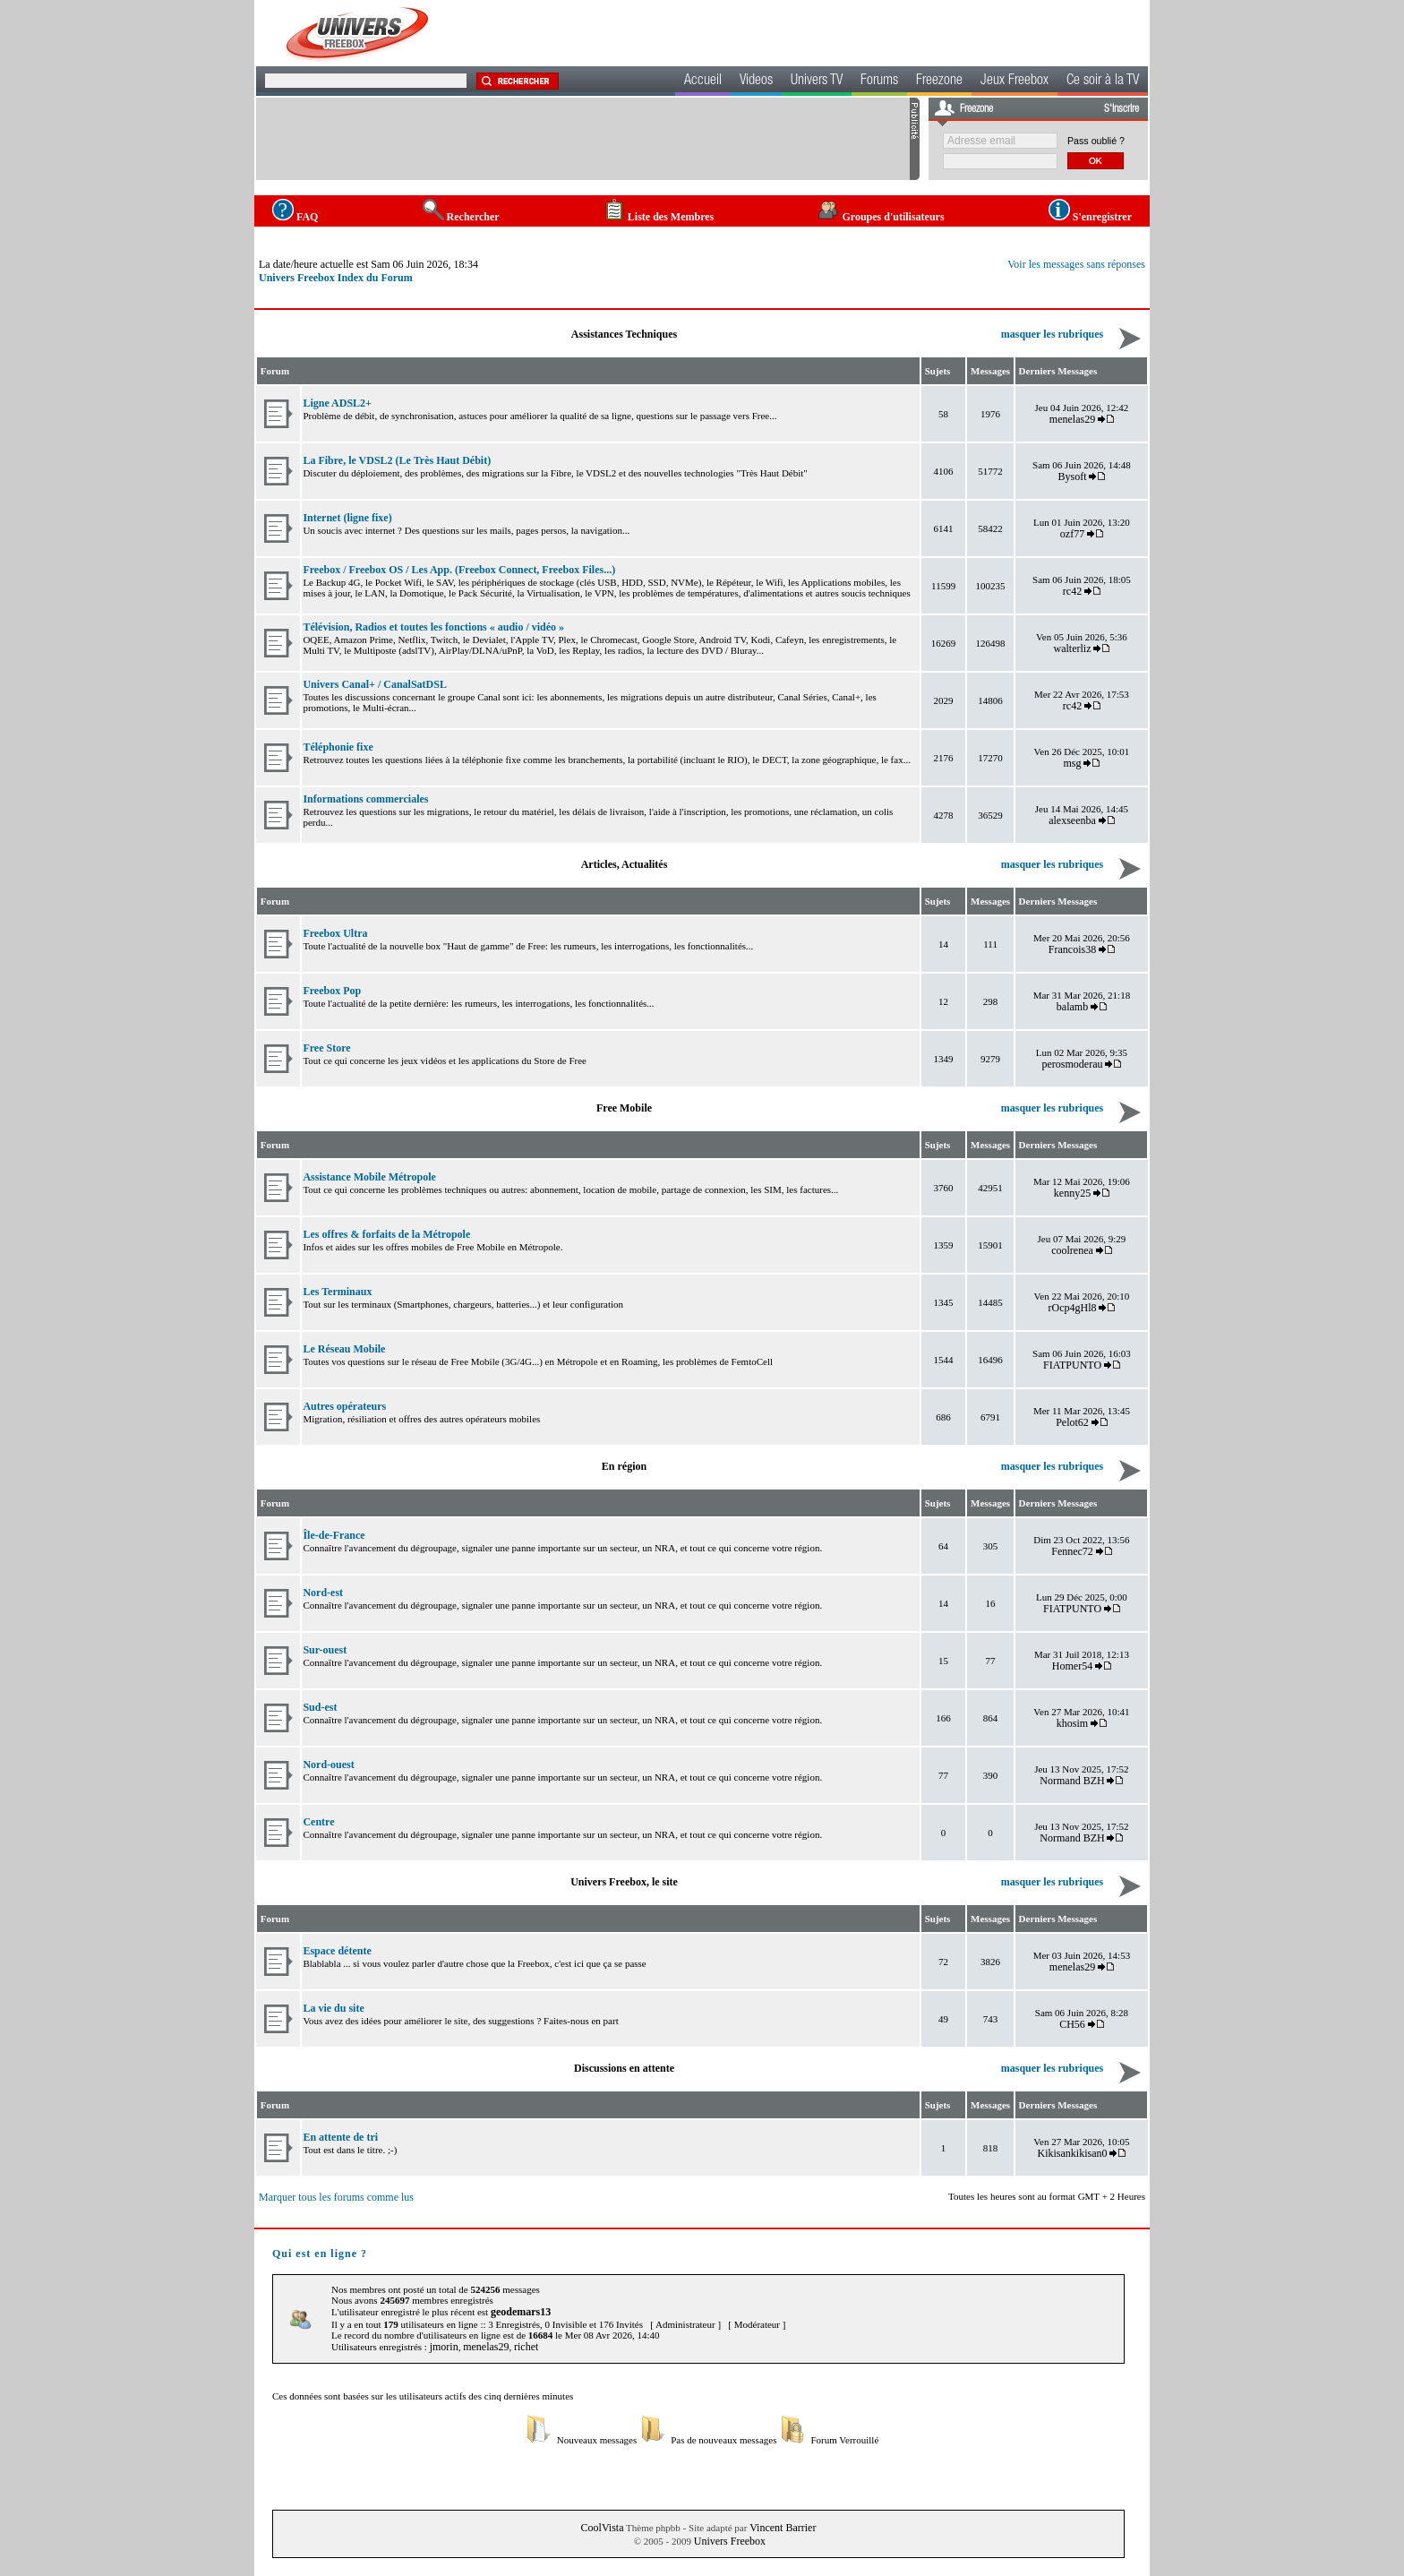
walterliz (1073, 648)
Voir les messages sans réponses (1076, 264)
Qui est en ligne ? (319, 2253)
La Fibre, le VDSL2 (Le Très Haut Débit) (397, 460)
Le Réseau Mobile (344, 1349)
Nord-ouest (328, 1764)
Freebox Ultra (335, 933)
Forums (879, 81)
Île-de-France (333, 1535)
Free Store (326, 1048)
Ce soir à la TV (1102, 81)
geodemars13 (521, 2312)
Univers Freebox (730, 2541)
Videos (756, 81)
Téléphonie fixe (337, 747)
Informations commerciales (365, 799)
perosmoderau (1072, 1064)
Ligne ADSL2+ (337, 403)
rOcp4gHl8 (1073, 1307)
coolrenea (1072, 1250)
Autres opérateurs (344, 1406)
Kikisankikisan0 (1073, 2153)
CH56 (1072, 2024)
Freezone (939, 81)
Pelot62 (1072, 1422)
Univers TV (817, 81)
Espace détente (337, 1951)
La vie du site (333, 2008)
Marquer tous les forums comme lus (336, 2197)
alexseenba (1072, 820)
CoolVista (602, 2527)
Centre (318, 1822)
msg (1073, 763)
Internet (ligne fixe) (347, 517)
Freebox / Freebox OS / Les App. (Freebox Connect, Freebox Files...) (459, 569)
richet (526, 2346)
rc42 (1072, 591)
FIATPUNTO (1072, 1365)
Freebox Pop (332, 990)
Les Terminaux (337, 1291)
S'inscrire (1121, 109)
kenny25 (1072, 1193)
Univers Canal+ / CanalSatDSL (375, 684)
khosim (1072, 1723)
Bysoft (1072, 476)
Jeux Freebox (1014, 81)
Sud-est (320, 1707)
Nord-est (323, 1592)
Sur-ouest (325, 1650)
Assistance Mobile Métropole (369, 1177)
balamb (1072, 1006)
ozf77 (1072, 534)
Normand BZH (1072, 1780)
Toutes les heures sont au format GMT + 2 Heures (1046, 2196)
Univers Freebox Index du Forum (336, 277)
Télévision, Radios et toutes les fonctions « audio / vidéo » (433, 627)
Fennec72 (1072, 1551)
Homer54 (1072, 1666)
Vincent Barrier (782, 2527)
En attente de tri (340, 2137)
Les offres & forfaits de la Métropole (386, 1234)
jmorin (444, 2346)
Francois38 (1072, 949)
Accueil (703, 81)
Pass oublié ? (1096, 140)
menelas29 (1072, 419)
